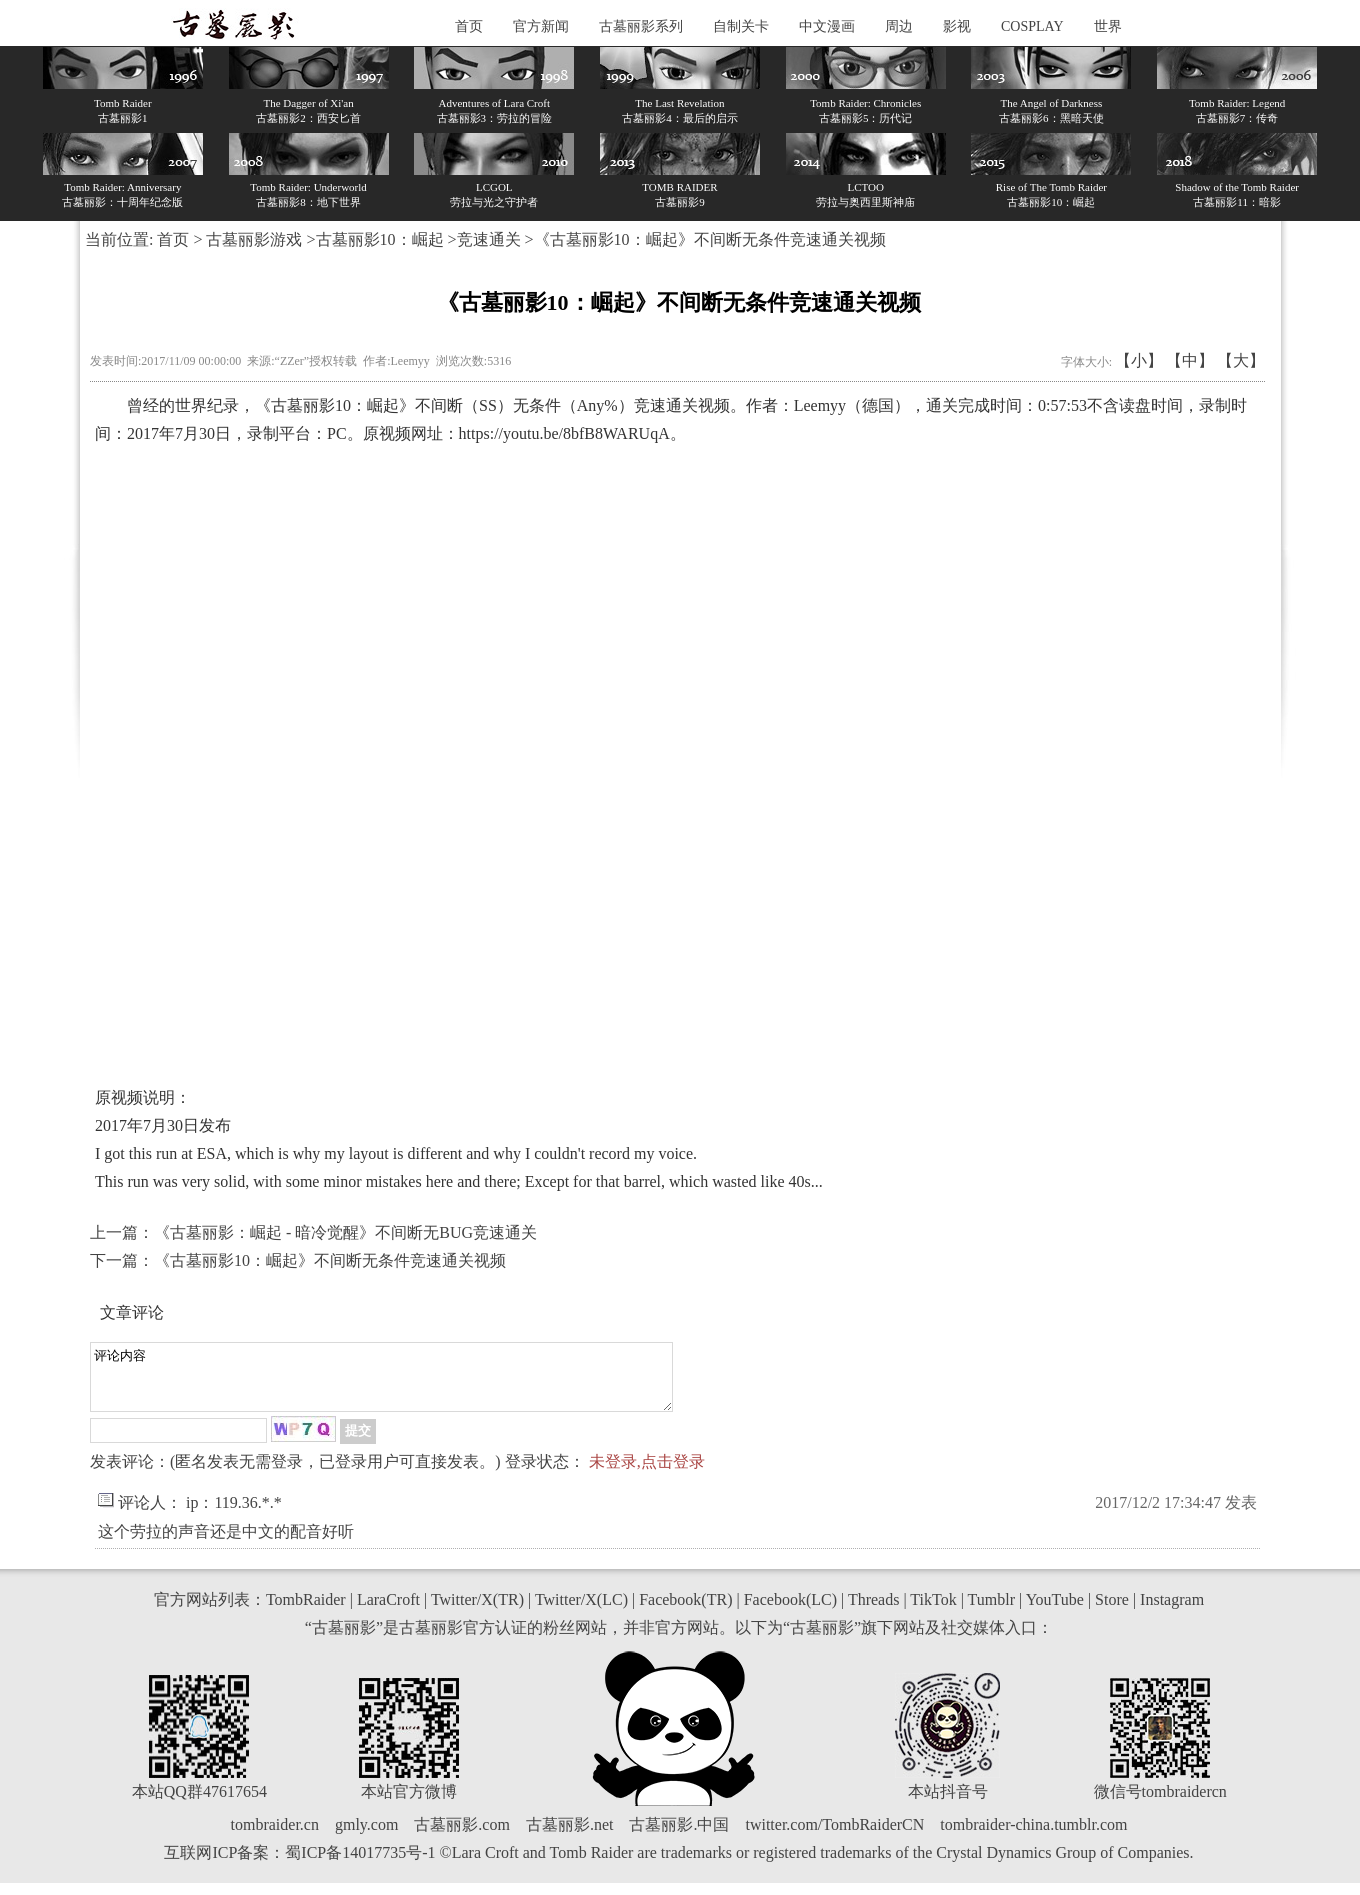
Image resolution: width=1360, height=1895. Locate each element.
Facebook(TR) (685, 1611)
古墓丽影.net (570, 1836)
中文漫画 (827, 26)
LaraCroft (388, 1611)
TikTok (933, 1611)
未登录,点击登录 (647, 1473)
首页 (469, 26)
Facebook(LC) (790, 1611)
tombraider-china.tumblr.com (1033, 1836)
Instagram (1172, 1611)
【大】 (1241, 360)
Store (1112, 1611)
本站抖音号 (948, 1803)
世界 (1108, 26)
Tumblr (991, 1611)
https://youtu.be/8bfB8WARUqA (564, 433)
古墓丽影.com (462, 1836)
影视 (957, 26)
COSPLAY (1032, 26)
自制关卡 (741, 26)
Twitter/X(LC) (581, 1611)
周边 (899, 26)
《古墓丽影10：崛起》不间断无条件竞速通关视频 (330, 1260)
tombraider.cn (275, 1836)
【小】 (1139, 360)
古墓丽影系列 (641, 26)
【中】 (1190, 360)
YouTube (1055, 1611)
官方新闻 (541, 26)
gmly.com (366, 1836)
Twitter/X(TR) (477, 1611)
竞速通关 (489, 239)
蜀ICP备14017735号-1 (360, 1864)
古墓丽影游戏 (254, 239)
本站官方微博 (409, 1803)
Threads (874, 1611)
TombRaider (306, 1611)
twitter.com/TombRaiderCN (834, 1836)
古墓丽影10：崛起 (380, 239)
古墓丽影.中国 (679, 1836)
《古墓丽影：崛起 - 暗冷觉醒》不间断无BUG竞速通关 (345, 1232)
